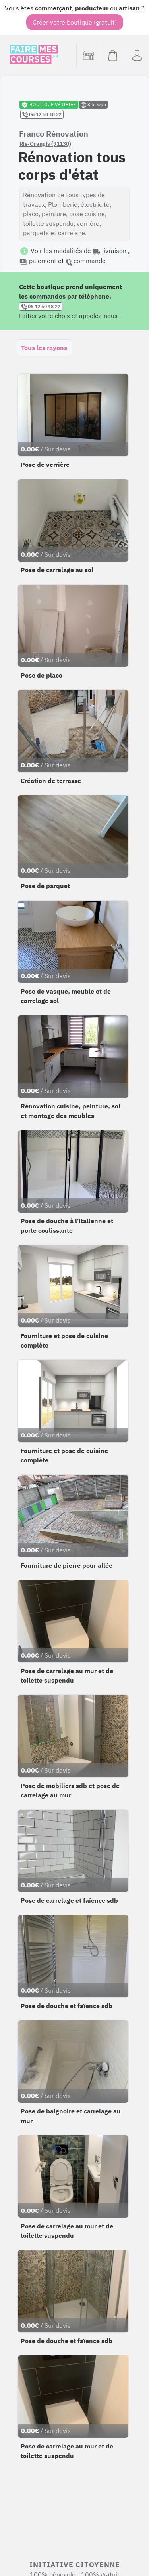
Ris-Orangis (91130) (45, 143)
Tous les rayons (44, 348)
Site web (93, 104)
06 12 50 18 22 (42, 114)
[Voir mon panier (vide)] (113, 55)
